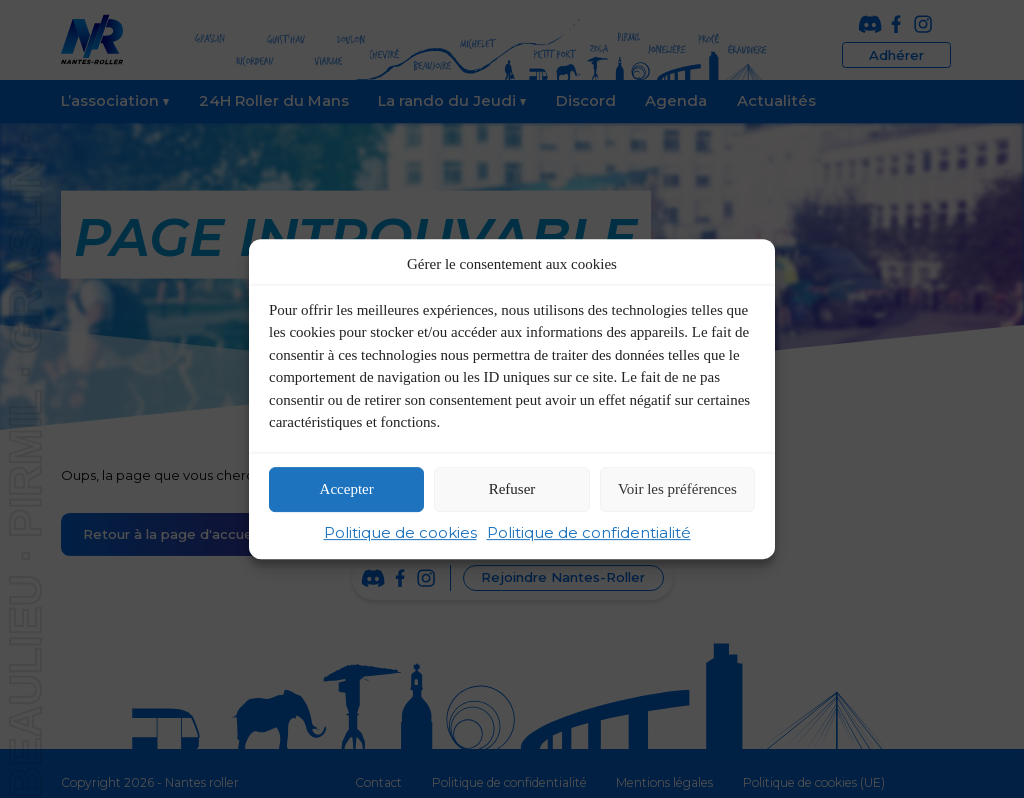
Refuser (512, 490)
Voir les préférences (677, 490)
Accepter (347, 490)
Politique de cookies (400, 532)
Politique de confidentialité (589, 532)
